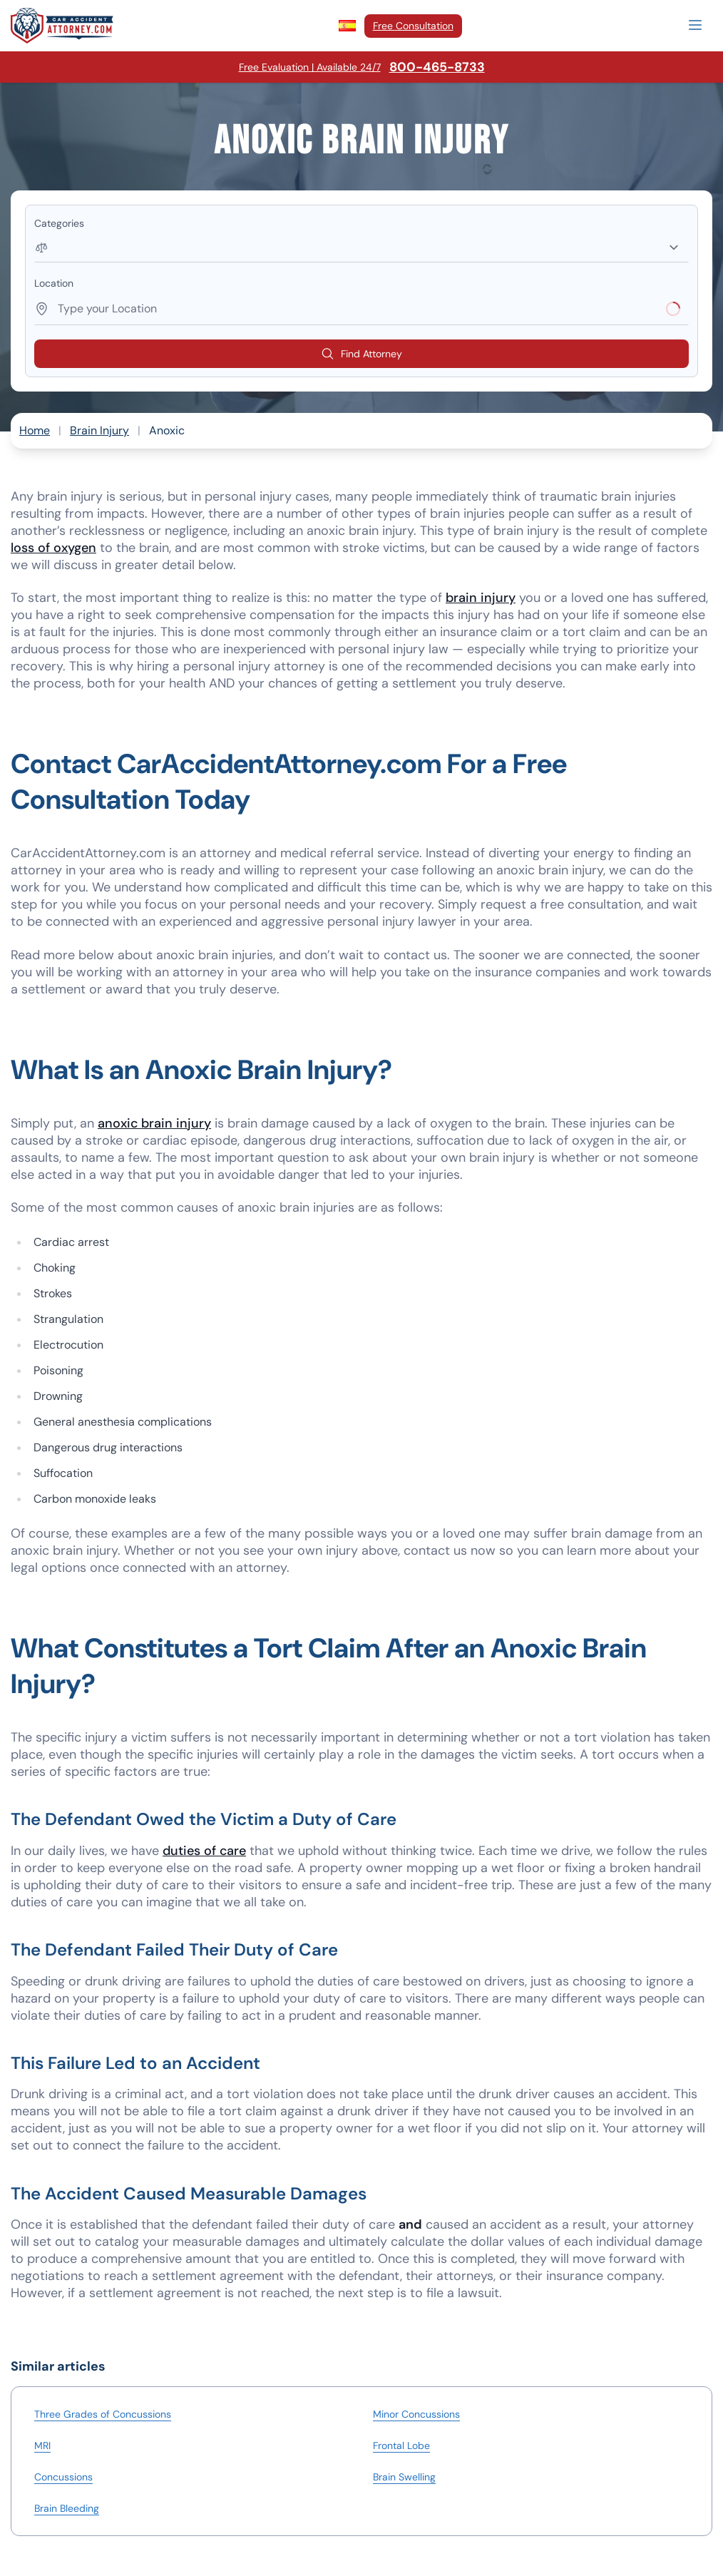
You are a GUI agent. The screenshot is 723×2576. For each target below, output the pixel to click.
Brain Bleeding (66, 2508)
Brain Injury (99, 430)
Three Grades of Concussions (102, 2414)
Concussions (63, 2476)
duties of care (204, 1850)
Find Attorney (361, 354)
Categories (59, 223)
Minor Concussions (416, 2414)
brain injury (481, 597)
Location (53, 283)
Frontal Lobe (401, 2445)
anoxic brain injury (154, 1123)
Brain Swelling (404, 2476)
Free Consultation (413, 25)
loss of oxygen (53, 547)
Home (34, 430)
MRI (42, 2445)
